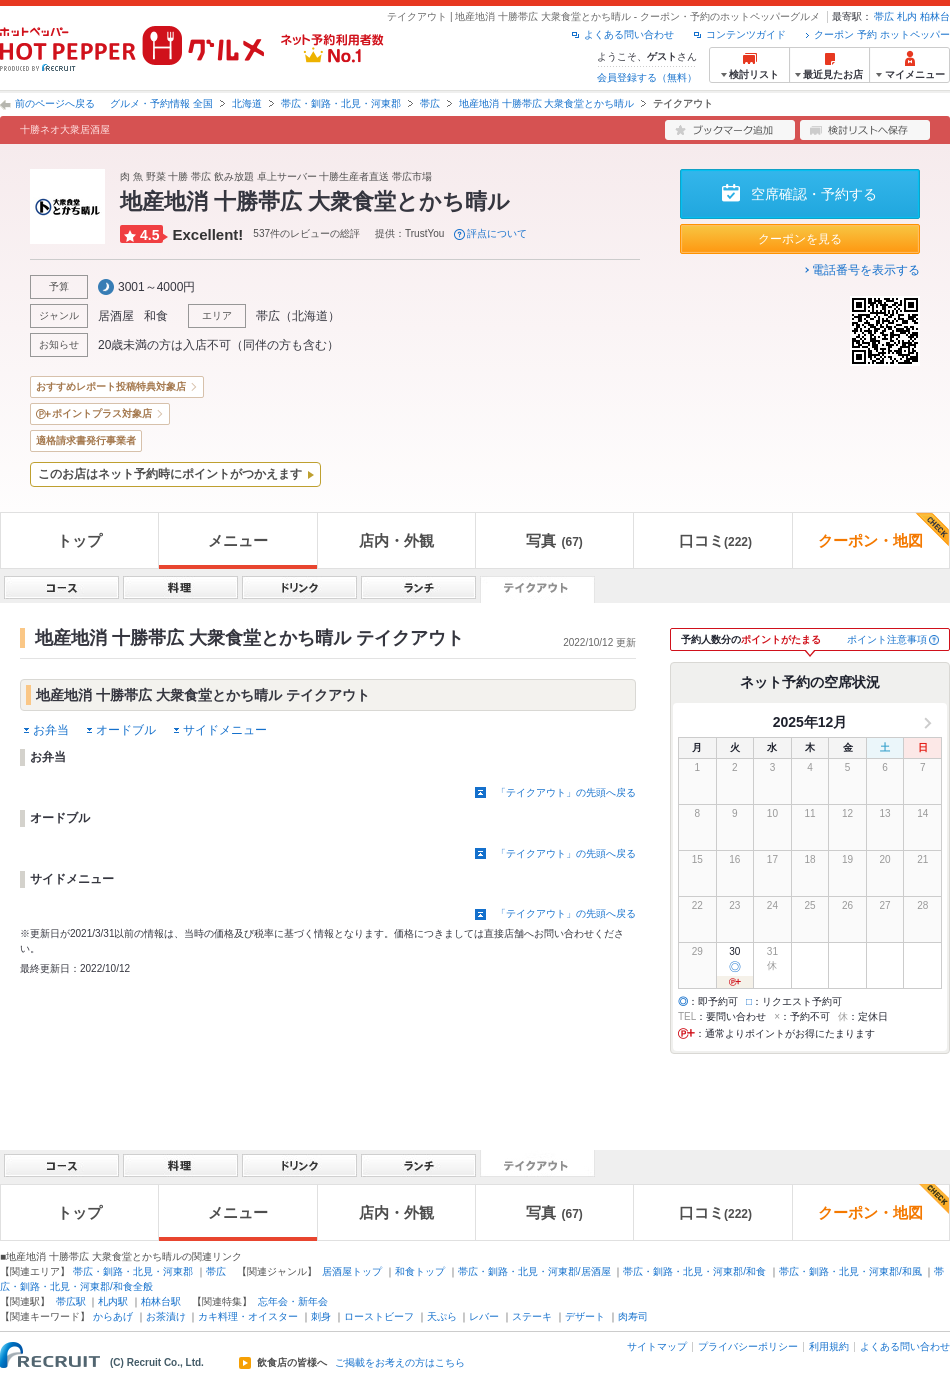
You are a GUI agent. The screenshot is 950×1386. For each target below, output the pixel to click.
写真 (554, 540)
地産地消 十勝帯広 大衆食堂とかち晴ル (547, 103)
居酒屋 (116, 316)
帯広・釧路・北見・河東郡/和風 (850, 1271)
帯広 (884, 16)
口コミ (715, 540)
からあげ (113, 1316)
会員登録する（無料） (647, 77)
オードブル (126, 730)
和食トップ (420, 1271)
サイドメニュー (225, 730)
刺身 (321, 1316)
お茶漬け (166, 1316)
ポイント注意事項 (887, 639)
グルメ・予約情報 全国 (161, 103)
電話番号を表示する (866, 270)
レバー (484, 1316)
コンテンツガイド (746, 34)
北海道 (247, 103)
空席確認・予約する (814, 194)
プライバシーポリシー (748, 1346)
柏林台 (935, 16)
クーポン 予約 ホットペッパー (882, 34)
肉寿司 (633, 1316)
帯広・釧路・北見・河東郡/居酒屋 (534, 1271)
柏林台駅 (161, 1301)
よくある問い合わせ (629, 34)
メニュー (238, 540)
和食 (156, 316)
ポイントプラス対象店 (102, 413)
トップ (79, 540)
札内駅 (113, 1301)
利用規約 (829, 1346)
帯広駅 (71, 1301)
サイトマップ (657, 1346)
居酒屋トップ (352, 1271)
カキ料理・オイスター (248, 1316)
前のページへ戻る (55, 103)
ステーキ (532, 1316)
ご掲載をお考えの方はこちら (400, 1363)
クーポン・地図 (883, 531)
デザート (585, 1316)
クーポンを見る (800, 239)
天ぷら (442, 1316)
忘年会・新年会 (293, 1301)
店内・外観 (396, 540)
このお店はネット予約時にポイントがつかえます (170, 474)
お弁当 (51, 730)
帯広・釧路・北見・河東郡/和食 (694, 1271)
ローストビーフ (379, 1316)
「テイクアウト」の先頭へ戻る (566, 792)
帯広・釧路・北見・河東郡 (341, 103)
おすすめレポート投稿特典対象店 (111, 386)
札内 (907, 16)
